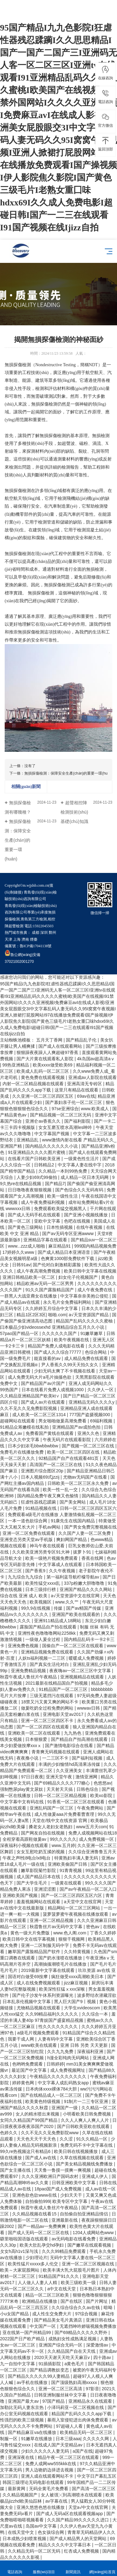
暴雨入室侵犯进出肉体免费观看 (78, 2419)
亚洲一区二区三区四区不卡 (48, 1720)
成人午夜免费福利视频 (43, 1202)
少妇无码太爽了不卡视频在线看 (65, 1370)
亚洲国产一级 (65, 2107)
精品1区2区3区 (31, 1314)
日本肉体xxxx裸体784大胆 (52, 2088)
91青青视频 (71, 1870)
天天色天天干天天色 (37, 2138)
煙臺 (33, 939)
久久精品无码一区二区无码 (34, 2551)
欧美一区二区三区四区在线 (74, 1452)
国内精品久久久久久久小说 (52, 1146)
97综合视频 (87, 2313)
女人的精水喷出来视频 (38, 2113)
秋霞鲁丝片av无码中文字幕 (57, 1926)
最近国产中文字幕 (30, 2070)
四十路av (102, 2357)
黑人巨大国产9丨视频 (75, 2001)
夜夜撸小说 (28, 1758)
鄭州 (52, 932)
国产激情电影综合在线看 (69, 1745)
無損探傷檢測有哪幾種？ (18, 807)
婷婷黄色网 (23, 2082)
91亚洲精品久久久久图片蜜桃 (37, 1152)
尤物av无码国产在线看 (85, 1477)
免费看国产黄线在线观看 (50, 1433)
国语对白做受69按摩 (28, 1976)
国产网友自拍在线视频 (43, 1832)
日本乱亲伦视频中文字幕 (27, 2001)
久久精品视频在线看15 (34, 2213)
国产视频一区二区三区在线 (88, 1445)
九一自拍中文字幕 (18, 2363)
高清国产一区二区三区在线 (56, 1464)
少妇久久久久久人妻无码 (45, 2451)
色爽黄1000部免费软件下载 (68, 1258)
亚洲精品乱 (28, 1139)
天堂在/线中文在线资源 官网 (60, 1820)
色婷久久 (9, 2132)
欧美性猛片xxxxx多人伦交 (33, 2263)
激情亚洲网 (87, 1776)
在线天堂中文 (21, 2532)
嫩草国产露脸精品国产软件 (34, 1951)
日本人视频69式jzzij (41, 1477)
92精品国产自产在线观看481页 (69, 1458)
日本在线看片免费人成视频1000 (53, 1389)
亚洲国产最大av (24, 2401)
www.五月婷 (63, 1845)
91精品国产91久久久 (59, 2276)
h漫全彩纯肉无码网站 (68, 2057)
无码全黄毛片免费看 (49, 2488)
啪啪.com (57, 1314)
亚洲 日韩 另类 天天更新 (84, 2045)
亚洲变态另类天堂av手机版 (27, 1539)
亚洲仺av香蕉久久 (43, 1121)
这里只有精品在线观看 (77, 1089)
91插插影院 (50, 2363)
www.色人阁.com (70, 1932)
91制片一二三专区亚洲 (86, 2101)
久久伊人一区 (101, 1389)
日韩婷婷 (55, 2063)
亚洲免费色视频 (24, 1645)
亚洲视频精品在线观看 (82, 1676)
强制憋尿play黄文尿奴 (22, 1789)
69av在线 (86, 1096)
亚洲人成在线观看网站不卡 (48, 2476)
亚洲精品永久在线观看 (90, 2401)
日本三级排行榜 (41, 1589)
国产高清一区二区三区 (93, 2488)
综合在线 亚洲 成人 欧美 (24, 1595)
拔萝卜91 (82, 1551)
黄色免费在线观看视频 (43, 1077)
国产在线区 (72, 2301)
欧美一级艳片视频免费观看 (52, 1558)
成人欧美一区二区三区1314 (39, 1414)
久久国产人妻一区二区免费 (85, 1533)
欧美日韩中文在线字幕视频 (29, 1939)
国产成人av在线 (41, 2157)
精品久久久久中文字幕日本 (65, 2544)
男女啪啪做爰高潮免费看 (63, 1420)
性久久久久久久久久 (58, 2026)
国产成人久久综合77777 (58, 1352)
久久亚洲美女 (69, 1770)
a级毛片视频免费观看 (38, 2032)
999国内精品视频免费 (95, 1246)
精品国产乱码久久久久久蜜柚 (85, 1320)
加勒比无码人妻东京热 (22, 2407)
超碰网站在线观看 (18, 1420)
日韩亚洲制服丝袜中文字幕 (61, 2394)
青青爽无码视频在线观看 (56, 1751)
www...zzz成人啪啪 (27, 1246)
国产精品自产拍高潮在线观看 (80, 1739)
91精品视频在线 (41, 1508)
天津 (8, 939)
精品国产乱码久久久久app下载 (81, 2413)
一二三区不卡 (56, 1758)
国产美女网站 (73, 1502)
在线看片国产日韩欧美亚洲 (34, 1158)
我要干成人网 (21, 2039)
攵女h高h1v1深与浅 (19, 2251)
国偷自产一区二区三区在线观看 (73, 1645)
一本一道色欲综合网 (28, 1520)
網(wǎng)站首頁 (102, 2568)
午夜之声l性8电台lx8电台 (27, 1857)
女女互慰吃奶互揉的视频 (41, 1851)
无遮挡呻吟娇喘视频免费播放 (88, 2326)
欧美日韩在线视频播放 (76, 2151)
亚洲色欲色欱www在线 (35, 2195)
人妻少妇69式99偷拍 (37, 1177)
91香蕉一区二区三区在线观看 (76, 1801)
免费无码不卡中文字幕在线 (87, 2145)
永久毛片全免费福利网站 (67, 1302)
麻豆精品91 (60, 1246)
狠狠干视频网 (72, 1939)
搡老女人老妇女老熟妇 (51, 1826)
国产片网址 (97, 2301)
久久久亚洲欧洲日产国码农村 (51, 2176)
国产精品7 (55, 1183)
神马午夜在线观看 (48, 1545)
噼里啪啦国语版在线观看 (24, 2238)
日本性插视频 (60, 1227)
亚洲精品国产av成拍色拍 (77, 1427)
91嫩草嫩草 (92, 1333)
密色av (93, 1926)
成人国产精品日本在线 (39, 1876)
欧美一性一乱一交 (61, 1489)
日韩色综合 (88, 1789)
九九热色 (73, 1733)
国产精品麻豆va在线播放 (32, 2432)
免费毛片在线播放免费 (22, 1452)
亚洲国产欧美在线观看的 (76, 1614)
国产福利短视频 (88, 1758)
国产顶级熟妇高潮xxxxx (74, 2382)
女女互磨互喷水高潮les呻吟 (65, 1127)
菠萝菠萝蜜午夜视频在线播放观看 (76, 1914)
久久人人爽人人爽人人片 (85, 2120)
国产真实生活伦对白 (50, 1664)
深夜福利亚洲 (91, 2051)
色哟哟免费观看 (28, 2063)
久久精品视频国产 (20, 2494)
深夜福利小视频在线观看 (24, 1845)
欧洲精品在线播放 (40, 2301)
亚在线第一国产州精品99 (27, 2332)
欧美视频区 (41, 1601)
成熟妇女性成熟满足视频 (73, 2338)
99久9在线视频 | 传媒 (42, 1608)
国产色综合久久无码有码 (80, 1189)
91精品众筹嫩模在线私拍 (25, 1427)
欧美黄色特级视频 (43, 2101)
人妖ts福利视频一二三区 (42, 1658)
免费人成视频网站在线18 (92, 1832)
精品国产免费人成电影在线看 (57, 1345)
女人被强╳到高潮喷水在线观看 (72, 2494)
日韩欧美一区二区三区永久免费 (78, 1483)
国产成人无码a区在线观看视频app (70, 2513)
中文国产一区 (43, 2326)
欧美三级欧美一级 (79, 2282)
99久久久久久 (63, 1839)
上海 (17, 939)
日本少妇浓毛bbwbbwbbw (33, 1445)
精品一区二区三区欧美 (47, 2295)
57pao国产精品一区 (20, 1333)
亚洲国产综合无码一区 (61, 2344)
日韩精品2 (44, 1164)
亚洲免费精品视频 (29, 1670)
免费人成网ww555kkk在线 (51, 2463)
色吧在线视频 (77, 1221)
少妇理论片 (36, 2257)
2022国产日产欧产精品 (23, 2338)
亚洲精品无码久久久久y (92, 1402)
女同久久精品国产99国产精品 (29, 2120)
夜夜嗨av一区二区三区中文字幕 (80, 1670)
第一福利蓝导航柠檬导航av (73, 1576)
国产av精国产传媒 (84, 1608)
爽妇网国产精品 (72, 1539)
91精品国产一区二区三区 (63, 1689)
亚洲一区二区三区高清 (60, 2388)
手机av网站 (50, 1526)
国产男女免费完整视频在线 (90, 1526)
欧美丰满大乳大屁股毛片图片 (72, 2270)
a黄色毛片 (74, 2363)
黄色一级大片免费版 (30, 1932)
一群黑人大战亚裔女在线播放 (29, 1295)
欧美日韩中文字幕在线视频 (90, 1270)
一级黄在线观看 (67, 1882)
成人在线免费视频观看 (39, 1982)
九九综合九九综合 (26, 1576)
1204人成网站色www (94, 2232)
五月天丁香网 (50, 1039)
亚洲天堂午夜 (59, 1776)
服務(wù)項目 (44, 2568)
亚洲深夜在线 (21, 2457)
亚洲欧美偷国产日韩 (68, 1864)
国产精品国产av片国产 (43, 1383)
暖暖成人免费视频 (87, 1658)
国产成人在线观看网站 (60, 1046)
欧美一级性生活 (63, 1196)
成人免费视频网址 (68, 2070)
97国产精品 (54, 2401)
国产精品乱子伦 (82, 1039)
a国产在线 (83, 2451)
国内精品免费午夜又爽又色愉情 (48, 1495)
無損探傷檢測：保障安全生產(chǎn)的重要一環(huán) (68, 773)
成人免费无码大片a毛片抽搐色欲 (40, 1377)
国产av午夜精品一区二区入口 (88, 1889)
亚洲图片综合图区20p (42, 1470)
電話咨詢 (14, 2568)
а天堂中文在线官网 (83, 1901)
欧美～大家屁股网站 (20, 2270)
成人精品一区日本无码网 (85, 1177)
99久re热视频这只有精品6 (26, 2151)
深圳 (44, 932)
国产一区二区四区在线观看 (43, 1726)
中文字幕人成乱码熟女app (64, 2082)
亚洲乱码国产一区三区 (52, 1807)
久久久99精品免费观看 (64, 2251)
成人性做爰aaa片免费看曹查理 (64, 1814)
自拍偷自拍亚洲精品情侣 (84, 2213)
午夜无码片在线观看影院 (67, 1439)
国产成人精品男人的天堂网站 (79, 2538)
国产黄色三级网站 (26, 1227)
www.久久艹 (67, 1601)
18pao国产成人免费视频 (58, 2188)
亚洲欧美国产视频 (20, 1895)
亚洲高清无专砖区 (85, 1083)
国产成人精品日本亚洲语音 (64, 1252)
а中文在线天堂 (62, 2288)
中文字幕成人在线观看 (60, 1564)
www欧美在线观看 (39, 2045)
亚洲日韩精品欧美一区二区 (29, 1277)
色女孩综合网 (51, 2532)
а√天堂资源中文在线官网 (75, 1595)
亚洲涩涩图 (45, 1889)
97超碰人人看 (70, 2426)
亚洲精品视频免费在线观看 (48, 1651)
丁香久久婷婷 (103, 1932)
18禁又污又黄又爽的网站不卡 (50, 1701)
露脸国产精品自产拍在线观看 (49, 1626)
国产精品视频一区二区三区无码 (61, 1114)
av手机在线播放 (33, 2382)
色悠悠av (102, 1783)
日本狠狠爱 (36, 1739)
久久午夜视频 (62, 1570)
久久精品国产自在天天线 (72, 2351)
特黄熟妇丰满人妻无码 (76, 1857)
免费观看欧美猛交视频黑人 (61, 1208)
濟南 (25, 939)
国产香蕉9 (35, 1570)
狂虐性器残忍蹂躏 (39, 1502)
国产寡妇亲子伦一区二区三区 (74, 1102)
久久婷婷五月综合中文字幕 (52, 1308)
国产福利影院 (78, 1121)
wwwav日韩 (89, 1708)
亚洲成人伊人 (95, 2176)
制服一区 (9, 2438)
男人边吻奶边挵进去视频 (50, 2469)
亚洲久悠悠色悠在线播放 (41, 2507)
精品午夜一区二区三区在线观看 (69, 2457)
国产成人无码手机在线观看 (34, 1214)
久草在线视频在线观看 (82, 2157)
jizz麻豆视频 (76, 1982)
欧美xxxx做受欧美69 (53, 1064)
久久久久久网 (96, 2438)
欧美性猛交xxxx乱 (43, 1583)
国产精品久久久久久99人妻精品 (39, 2376)
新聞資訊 (73, 2568)
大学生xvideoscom (82, 2007)
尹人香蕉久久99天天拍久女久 (70, 1364)
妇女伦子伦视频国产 (78, 1277)
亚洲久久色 (88, 1433)
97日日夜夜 (32, 1776)
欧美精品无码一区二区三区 (87, 2432)
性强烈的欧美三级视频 (22, 2419)
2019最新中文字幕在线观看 (48, 1970)
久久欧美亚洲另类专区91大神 (41, 1551)
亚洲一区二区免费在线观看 (29, 1533)
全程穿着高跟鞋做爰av (25, 1839)
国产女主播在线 (16, 2170)
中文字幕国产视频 (52, 1133)
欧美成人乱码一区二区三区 (43, 1071)
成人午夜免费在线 (95, 1289)
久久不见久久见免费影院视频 (29, 1408)
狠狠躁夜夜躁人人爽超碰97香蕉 (48, 1052)
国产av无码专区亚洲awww (68, 1233)
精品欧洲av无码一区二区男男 (46, 1283)
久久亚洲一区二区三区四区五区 (43, 1096)
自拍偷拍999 (37, 2201)
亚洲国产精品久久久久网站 (86, 1589)
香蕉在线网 (93, 1558)
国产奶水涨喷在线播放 (60, 1957)
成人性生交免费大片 (52, 2313)
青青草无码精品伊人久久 (91, 2532)
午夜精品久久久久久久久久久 (59, 2076)
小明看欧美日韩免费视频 (87, 2113)
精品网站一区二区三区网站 (74, 1907)
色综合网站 (96, 1352)
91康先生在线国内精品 (73, 1520)
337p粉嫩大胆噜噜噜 (84, 1583)
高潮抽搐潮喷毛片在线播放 (61, 1964)
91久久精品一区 (92, 2138)
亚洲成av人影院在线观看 (92, 1077)
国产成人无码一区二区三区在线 (39, 2232)
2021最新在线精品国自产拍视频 (57, 1683)
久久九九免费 (61, 2051)
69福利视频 (102, 1420)
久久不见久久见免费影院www (50, 2132)
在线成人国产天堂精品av (59, 2444)
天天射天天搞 (60, 1789)
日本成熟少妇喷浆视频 (24, 2538)
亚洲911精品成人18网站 (58, 1620)
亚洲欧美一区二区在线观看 (34, 1733)
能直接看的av (48, 1358)
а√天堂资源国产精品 (89, 1314)
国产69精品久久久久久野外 (82, 2332)
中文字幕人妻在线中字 (80, 1164)
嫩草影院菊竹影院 (39, 1870)
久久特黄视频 (77, 1951)
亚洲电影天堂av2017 (64, 1714)
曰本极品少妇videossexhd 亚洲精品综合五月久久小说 (52, 1327)
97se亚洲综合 (64, 1108)
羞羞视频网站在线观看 (39, 1901)
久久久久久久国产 (60, 1333)
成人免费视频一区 (97, 1839)
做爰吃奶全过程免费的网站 (48, 1708)
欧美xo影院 (102, 1795)
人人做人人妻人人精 (38, 2282)
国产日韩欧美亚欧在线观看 (84, 2126)
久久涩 (67, 2138)
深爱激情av (98, 2344)
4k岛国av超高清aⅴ (96, 1058)
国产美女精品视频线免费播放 (85, 2163)
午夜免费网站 (91, 1807)
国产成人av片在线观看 (43, 1402)
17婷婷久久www (19, 1252)
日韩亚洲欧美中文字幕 (74, 2182)
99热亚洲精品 (16, 1064)
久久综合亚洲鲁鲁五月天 (92, 1851)
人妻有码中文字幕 (56, 2039)
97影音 (93, 2388)
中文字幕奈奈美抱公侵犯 (85, 1295)
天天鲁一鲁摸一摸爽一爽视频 (63, 2170)
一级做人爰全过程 (43, 1639)
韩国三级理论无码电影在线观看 (33, 2482)
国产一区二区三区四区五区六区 (72, 1895)
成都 (35, 932)
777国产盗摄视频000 (90, 1414)
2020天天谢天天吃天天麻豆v (62, 2357)
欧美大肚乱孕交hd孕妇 (42, 2245)
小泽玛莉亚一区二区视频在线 (76, 2407)
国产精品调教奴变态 (50, 2369)
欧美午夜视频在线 (72, 1339)
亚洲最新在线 (65, 2220)
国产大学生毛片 (32, 1882)
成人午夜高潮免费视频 (39, 1270)
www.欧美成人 (95, 1108)
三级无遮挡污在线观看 (52, 1695)
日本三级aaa (68, 2438)
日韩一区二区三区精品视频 (61, 1795)
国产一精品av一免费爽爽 (42, 2226)
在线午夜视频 (90, 1227)
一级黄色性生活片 (82, 1158)
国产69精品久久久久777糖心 (62, 1783)
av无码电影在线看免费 (74, 2238)
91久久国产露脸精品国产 (50, 1289)
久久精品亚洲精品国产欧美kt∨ (30, 1395)
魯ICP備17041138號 (35, 946)
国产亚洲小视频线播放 (86, 1214)
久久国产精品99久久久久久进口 (78, 2519)
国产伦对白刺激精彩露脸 (57, 1264)
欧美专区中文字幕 (70, 2201)
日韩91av (21, 1264)
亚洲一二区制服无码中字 (45, 1945)
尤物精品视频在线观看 (39, 2007)
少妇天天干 (71, 2195)
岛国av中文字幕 (42, 2526)
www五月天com (91, 1826)
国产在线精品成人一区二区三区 (52, 2095)
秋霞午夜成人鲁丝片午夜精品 (29, 1676)
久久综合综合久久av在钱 (76, 2307)
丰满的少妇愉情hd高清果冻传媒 (69, 1764)
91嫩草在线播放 (37, 2438)
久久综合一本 (95, 2014)
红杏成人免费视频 (82, 2551)
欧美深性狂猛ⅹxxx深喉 (62, 1989)
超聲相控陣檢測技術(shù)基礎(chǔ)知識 (74, 812)
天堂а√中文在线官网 (88, 2507)
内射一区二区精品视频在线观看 (33, 1083)
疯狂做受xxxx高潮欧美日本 (78, 1976)
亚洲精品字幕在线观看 (45, 1239)
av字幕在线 (57, 2501)
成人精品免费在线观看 (86, 1358)
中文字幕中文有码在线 (22, 1801)
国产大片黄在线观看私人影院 (46, 1058)
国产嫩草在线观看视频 (89, 2245)
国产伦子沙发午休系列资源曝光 (43, 1995)
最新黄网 (17, 2488)
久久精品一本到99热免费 (63, 1171)
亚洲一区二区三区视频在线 (88, 2263)
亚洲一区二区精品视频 (52, 1920)
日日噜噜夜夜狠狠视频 (30, 1189)
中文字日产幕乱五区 (96, 2476)
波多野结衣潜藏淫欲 (96, 1995)
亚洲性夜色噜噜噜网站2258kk (47, 1633)
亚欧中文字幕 (47, 1221)
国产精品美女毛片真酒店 (58, 2319)
